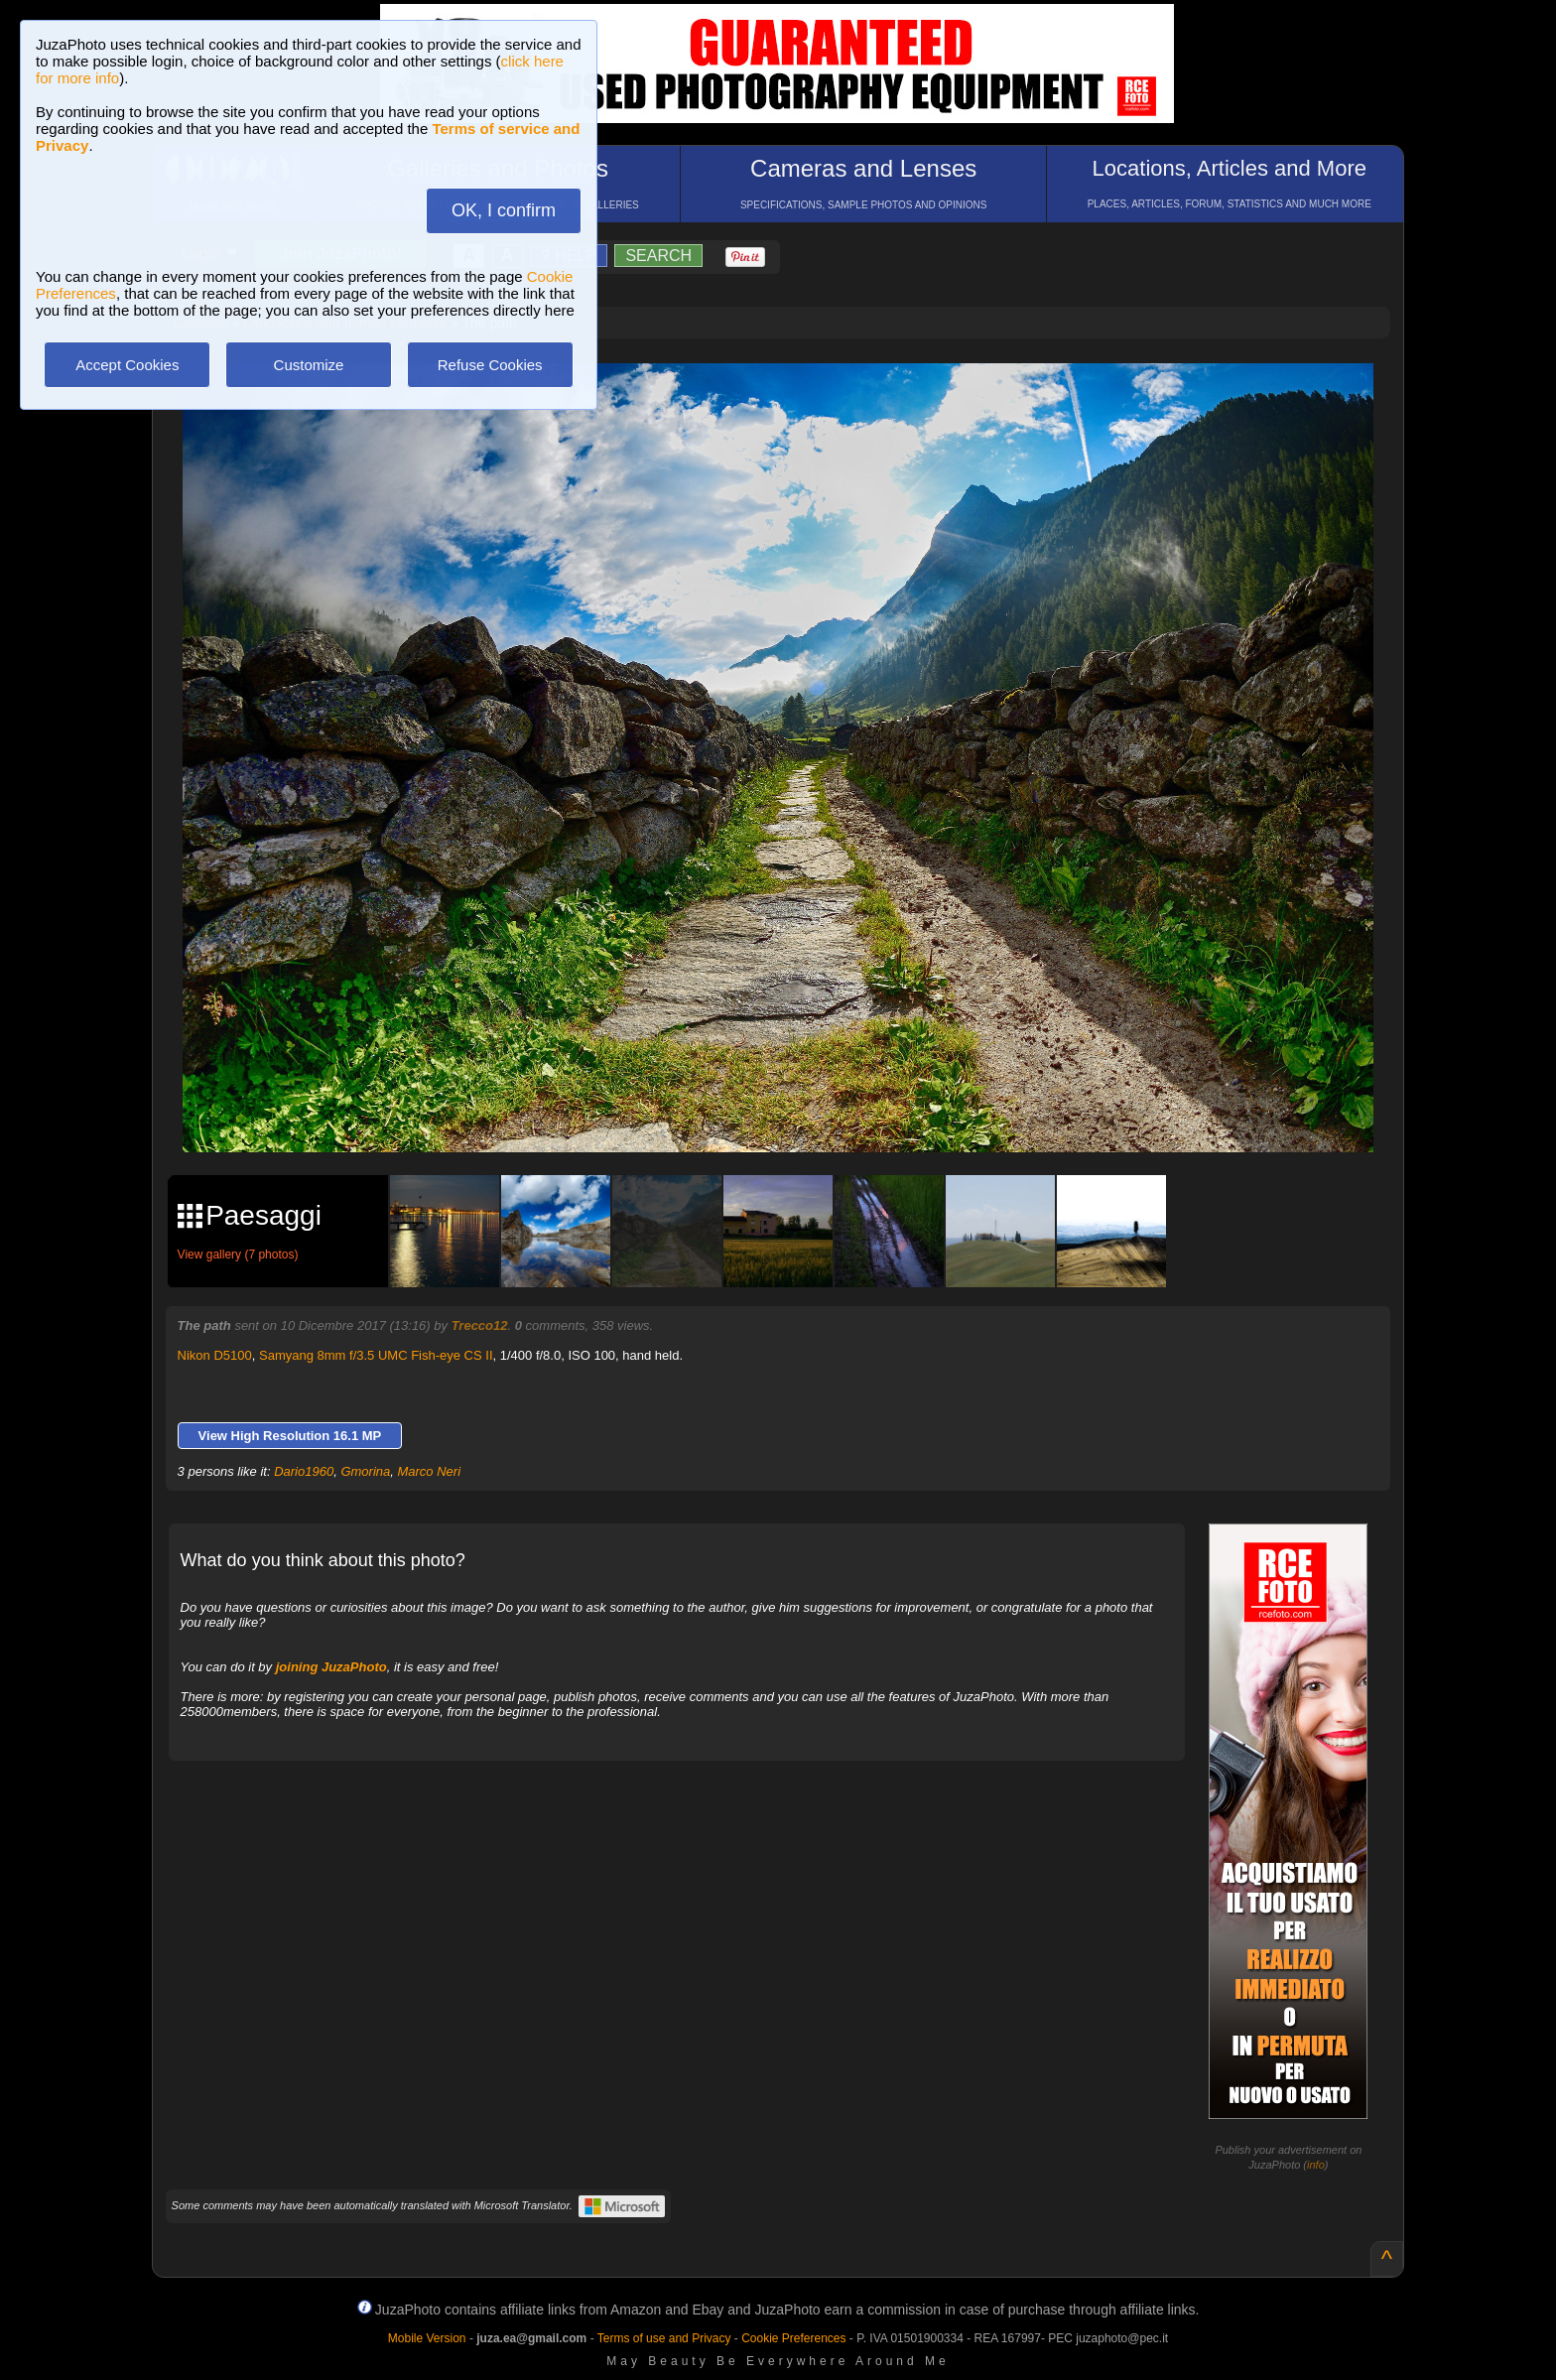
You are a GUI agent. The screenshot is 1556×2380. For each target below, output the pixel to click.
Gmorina (365, 1471)
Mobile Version (427, 2338)
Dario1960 (303, 1471)
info (1316, 2165)
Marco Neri (428, 1471)
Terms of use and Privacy (664, 2338)
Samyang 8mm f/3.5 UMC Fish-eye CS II (376, 1355)
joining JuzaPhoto (331, 1666)
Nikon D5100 (215, 1355)
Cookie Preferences (793, 2338)
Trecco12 (480, 1325)
